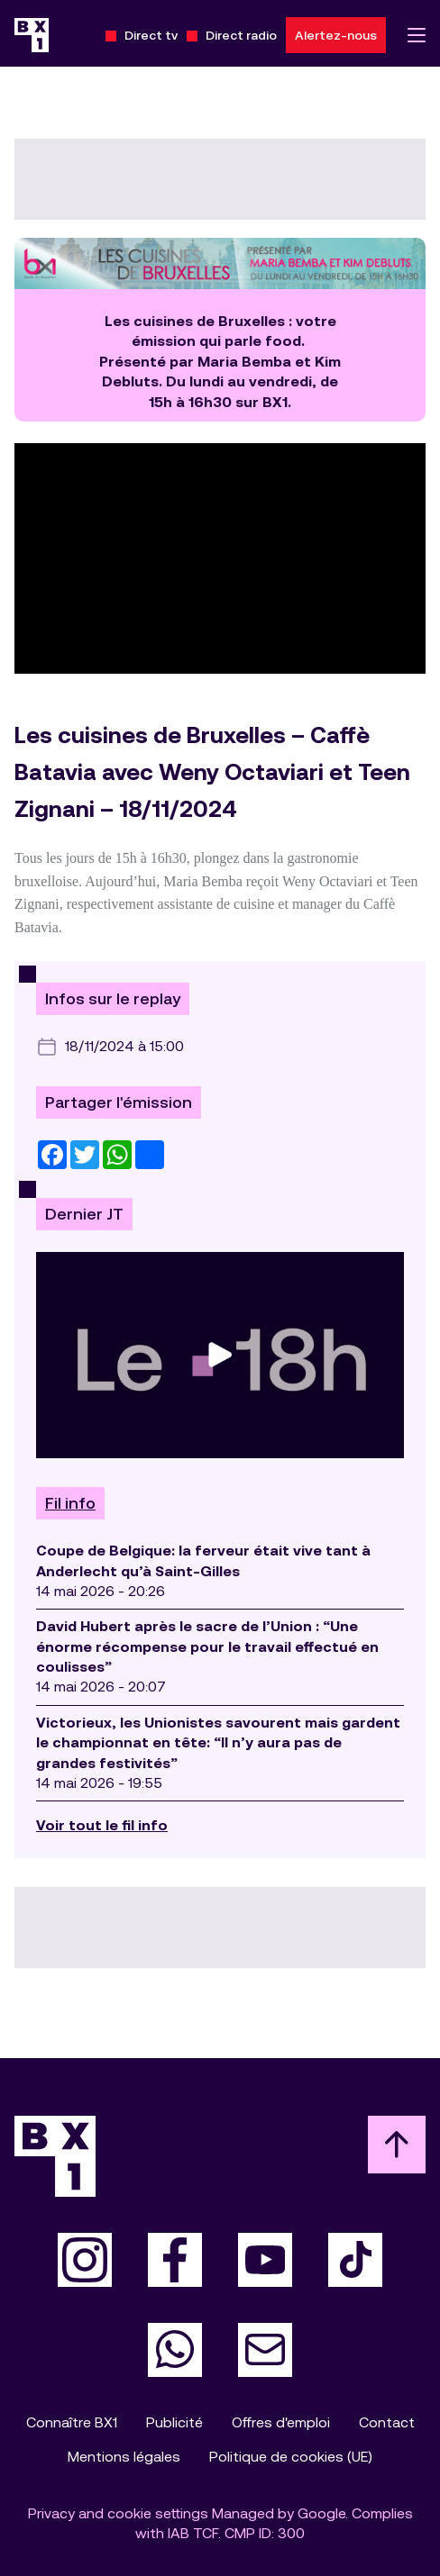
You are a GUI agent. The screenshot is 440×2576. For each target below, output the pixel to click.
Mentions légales (124, 2456)
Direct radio (241, 35)
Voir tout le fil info (102, 1825)
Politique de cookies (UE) (290, 2456)
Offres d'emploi (281, 2422)
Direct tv (151, 35)
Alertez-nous (336, 35)
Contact (387, 2422)
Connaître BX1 (71, 2422)
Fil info (70, 1503)
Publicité (174, 2422)
